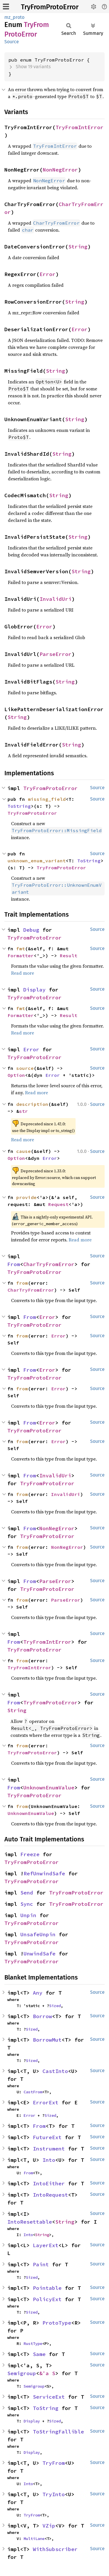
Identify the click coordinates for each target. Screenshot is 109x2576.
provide (26, 1197)
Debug (31, 929)
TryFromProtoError (49, 7)
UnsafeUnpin (38, 1934)
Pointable (47, 2288)
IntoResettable (29, 2221)
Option (16, 1075)
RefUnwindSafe (44, 1873)
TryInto (53, 2494)
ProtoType (56, 2322)
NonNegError (60, 169)
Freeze (30, 1854)
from (22, 1283)
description (32, 1104)
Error (48, 274)
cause (23, 1151)
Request (58, 1204)
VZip (48, 2525)
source (25, 1068)
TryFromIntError (79, 127)
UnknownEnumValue (48, 1787)
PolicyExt (47, 2299)
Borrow (42, 2016)
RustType (33, 2343)
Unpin (28, 1915)
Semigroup (21, 2373)
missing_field (47, 799)
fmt (20, 948)
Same (39, 2354)
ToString (19, 806)
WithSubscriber (55, 2549)
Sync (26, 1904)
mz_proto (14, 17)
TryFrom (53, 2463)
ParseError (56, 654)
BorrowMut (47, 2039)
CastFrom (33, 2091)
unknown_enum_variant (37, 861)
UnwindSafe (40, 1953)
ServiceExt (49, 2396)
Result (68, 955)
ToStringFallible (58, 2431)
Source (11, 41)
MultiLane (34, 2538)
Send (26, 1892)
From (13, 1264)
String (77, 246)
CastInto (55, 2071)
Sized (55, 2005)
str (23, 1111)
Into (48, 2160)
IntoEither (49, 2183)
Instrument (49, 2148)
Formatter (21, 955)
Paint (41, 2264)
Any (37, 1992)
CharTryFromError (48, 1264)
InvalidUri (56, 599)
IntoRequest (50, 2194)
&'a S (47, 2373)
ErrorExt (45, 2102)
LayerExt (45, 2245)
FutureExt (47, 2137)
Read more (22, 973)
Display (34, 989)
